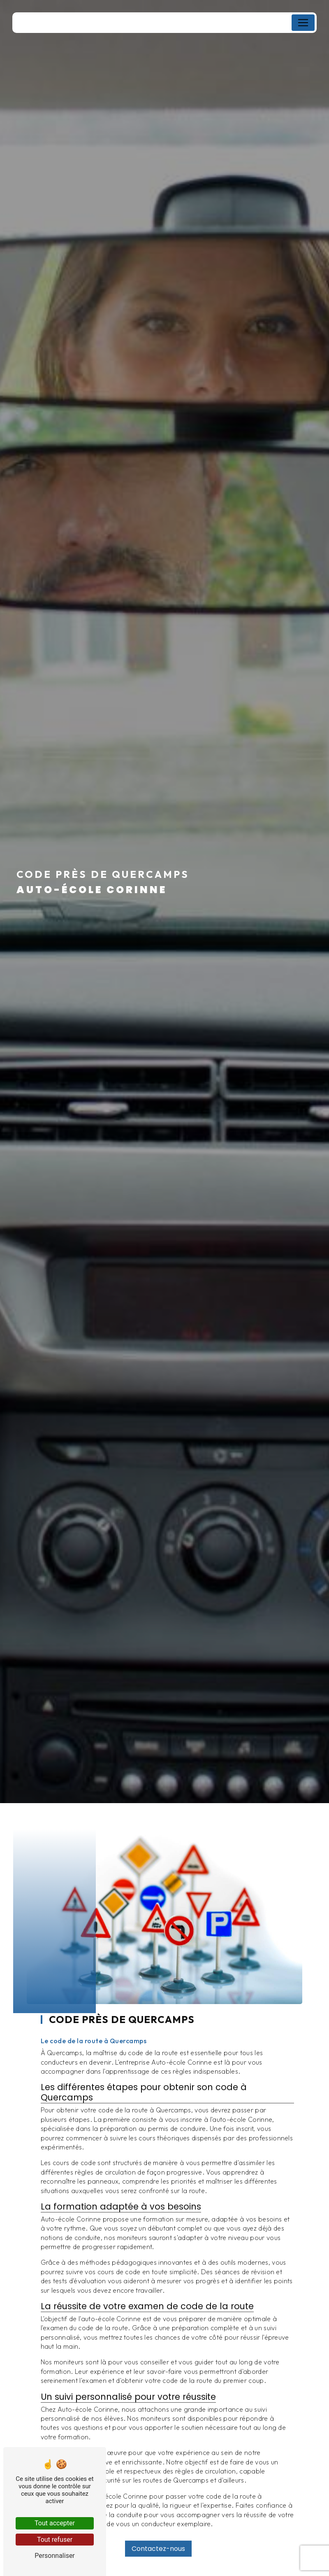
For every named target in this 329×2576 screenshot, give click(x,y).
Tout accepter (55, 2523)
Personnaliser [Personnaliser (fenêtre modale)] (55, 2556)
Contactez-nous (158, 2535)
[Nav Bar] (303, 22)
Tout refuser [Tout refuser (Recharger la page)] (54, 2539)
